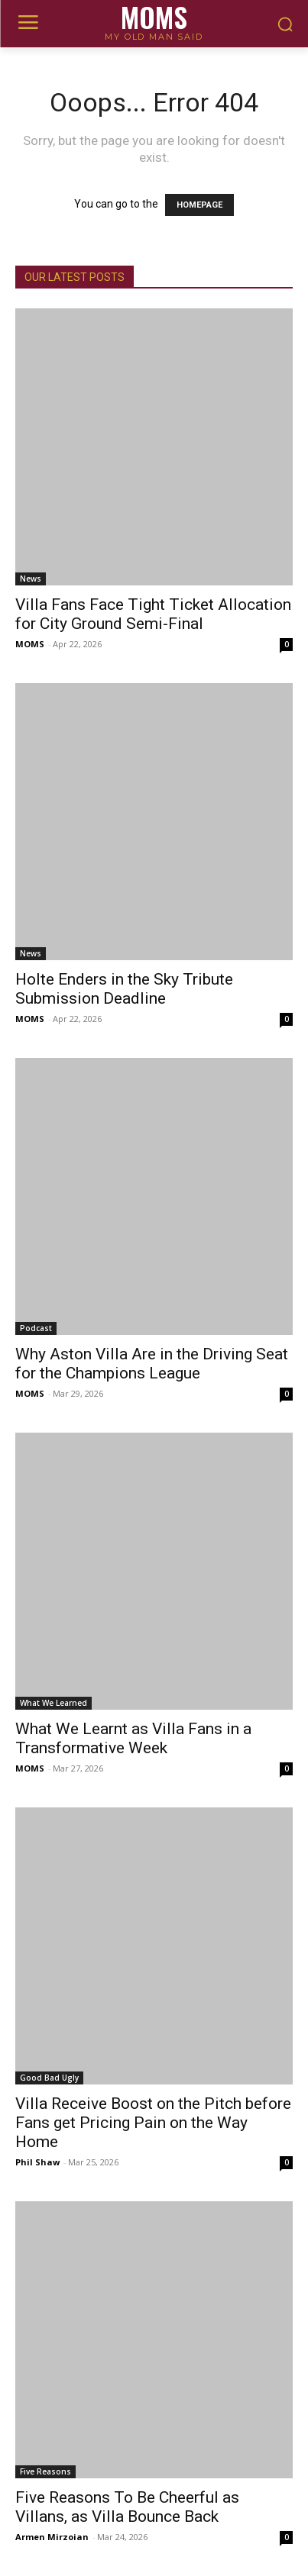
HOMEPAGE (199, 205)
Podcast (36, 1328)
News (30, 578)
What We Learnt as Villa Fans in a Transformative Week (133, 1738)
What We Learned (53, 1702)
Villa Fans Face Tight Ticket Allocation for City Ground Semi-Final (153, 614)
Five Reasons (45, 2471)
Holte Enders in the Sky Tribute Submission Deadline (124, 989)
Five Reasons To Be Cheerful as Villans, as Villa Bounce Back (127, 2507)
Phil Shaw (37, 2162)
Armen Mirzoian (52, 2536)
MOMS (29, 644)
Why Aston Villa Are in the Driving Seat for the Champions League (151, 1363)
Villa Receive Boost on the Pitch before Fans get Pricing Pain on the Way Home (153, 2122)
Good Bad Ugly (49, 2077)
